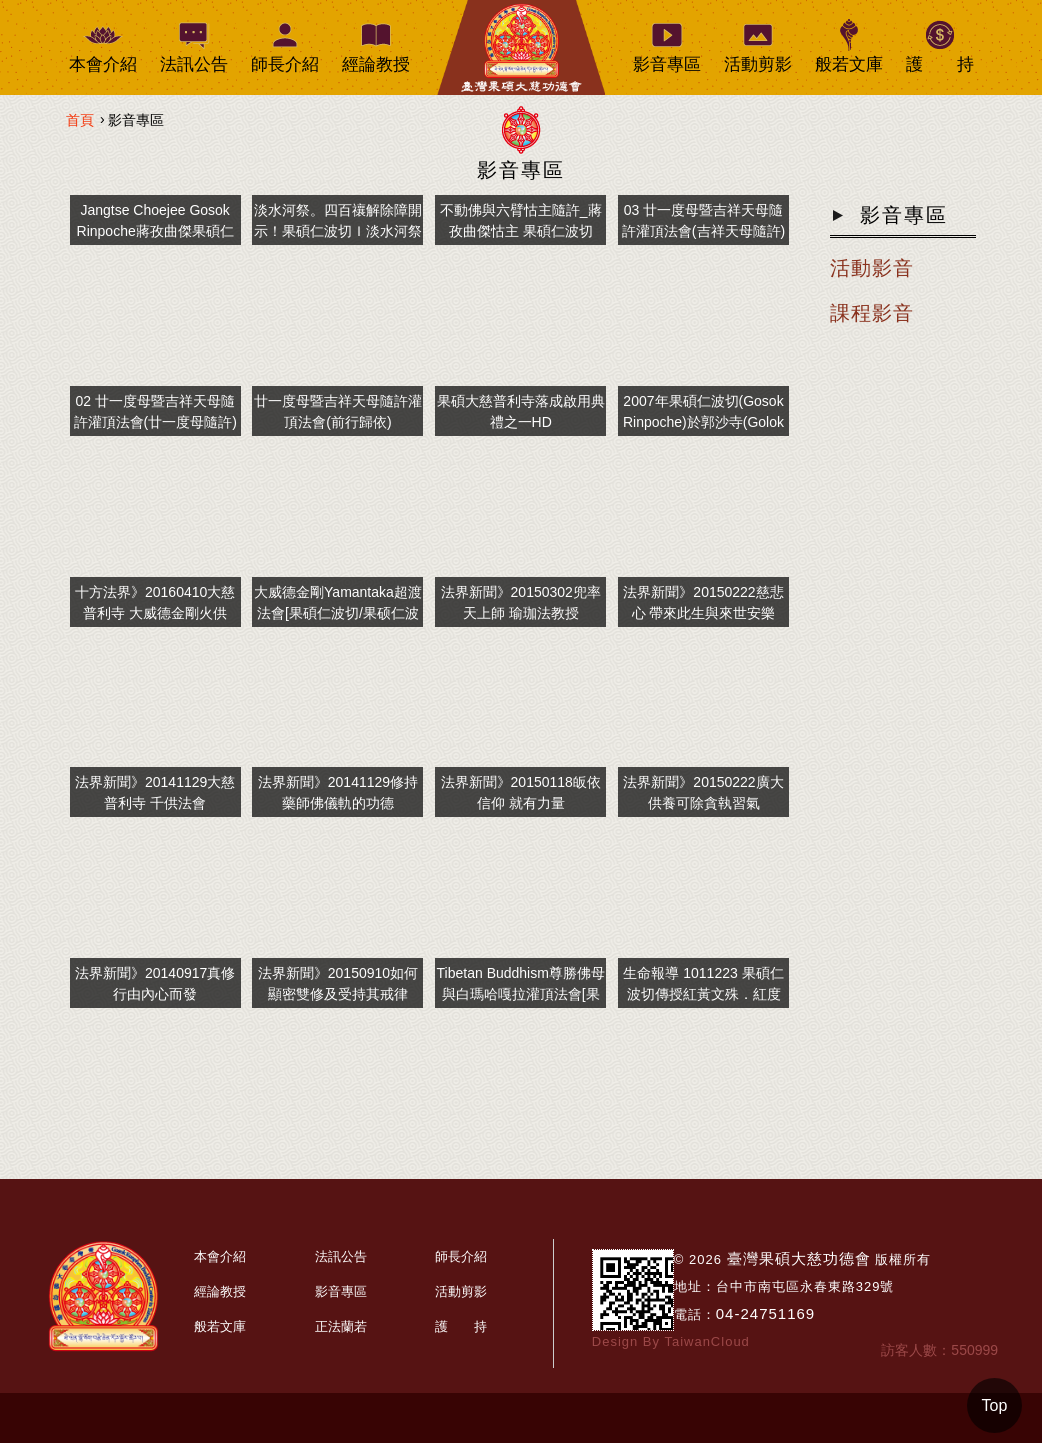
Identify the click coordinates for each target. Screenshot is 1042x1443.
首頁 (80, 120)
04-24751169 (765, 1313)
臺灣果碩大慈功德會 (799, 1258)
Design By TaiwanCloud (671, 1341)
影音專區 (521, 170)
